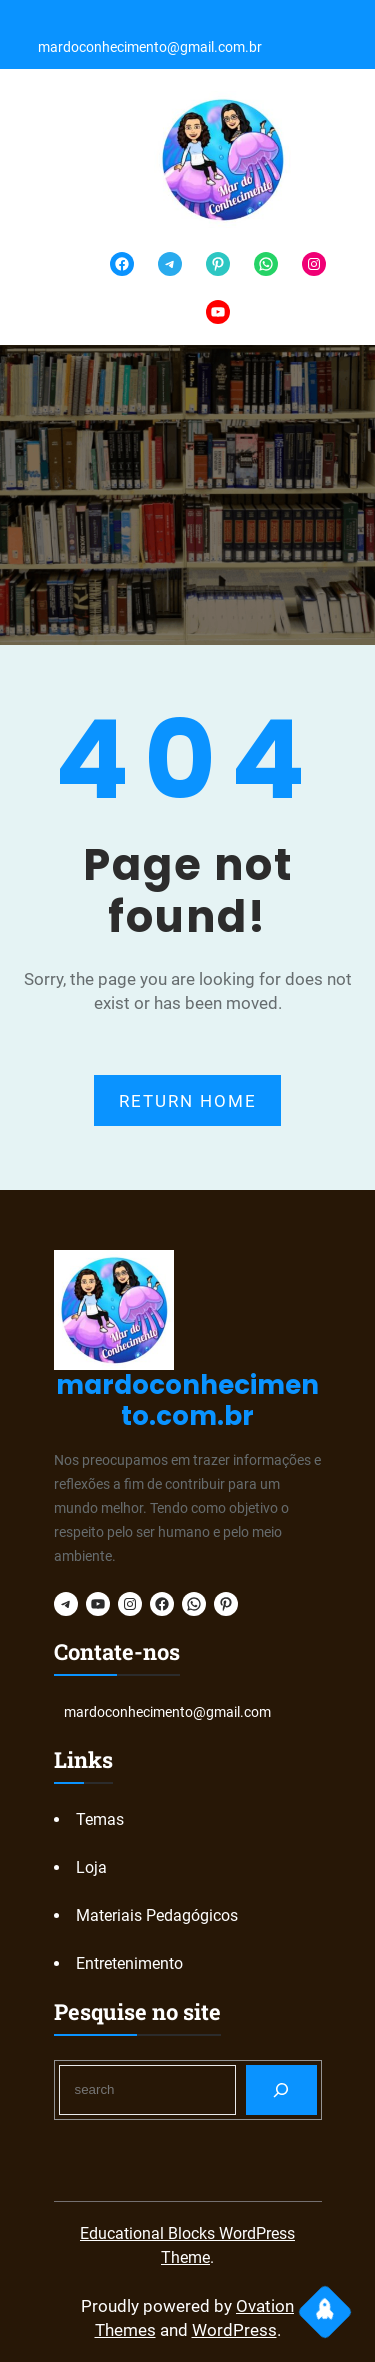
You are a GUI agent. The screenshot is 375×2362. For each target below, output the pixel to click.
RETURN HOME (188, 1101)
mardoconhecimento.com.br (187, 1400)
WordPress (234, 2330)
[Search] (281, 2089)
